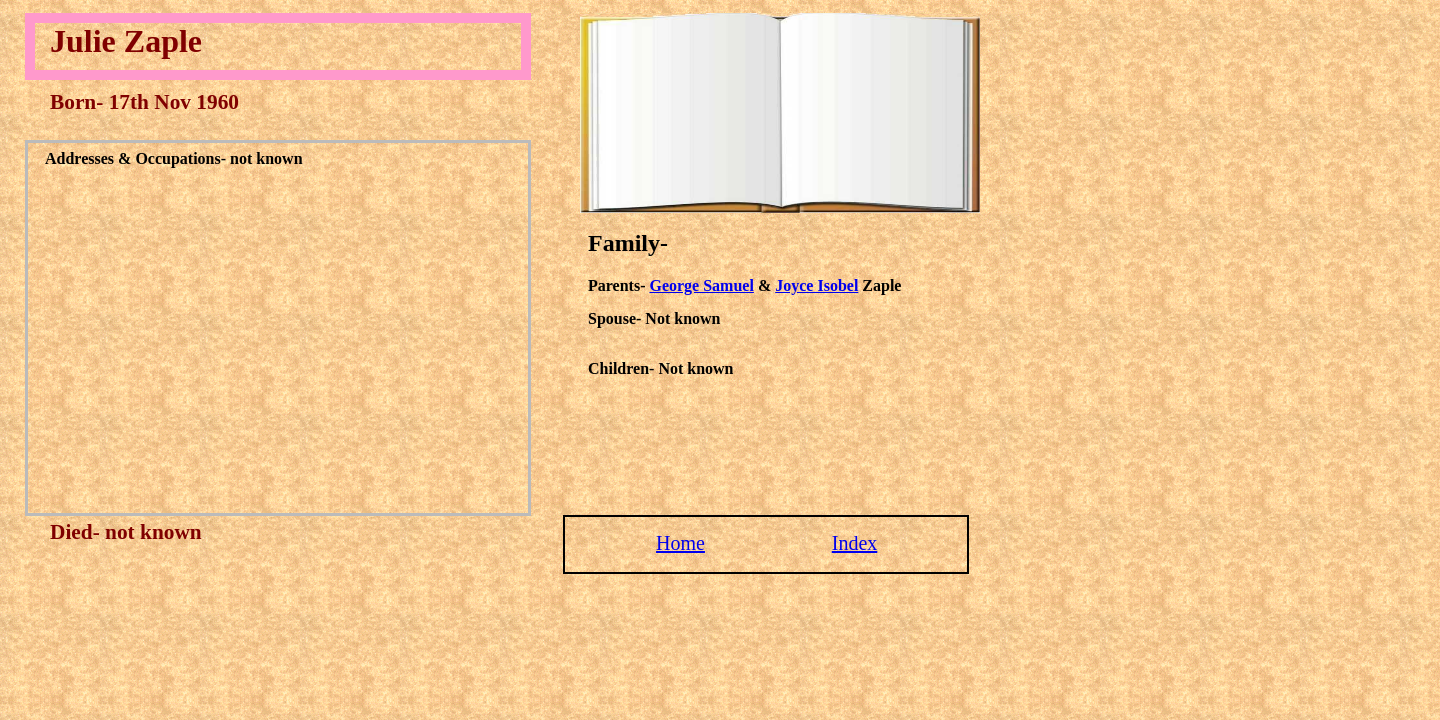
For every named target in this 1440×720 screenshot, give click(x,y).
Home (680, 543)
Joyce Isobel (816, 285)
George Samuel (701, 285)
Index (855, 543)
